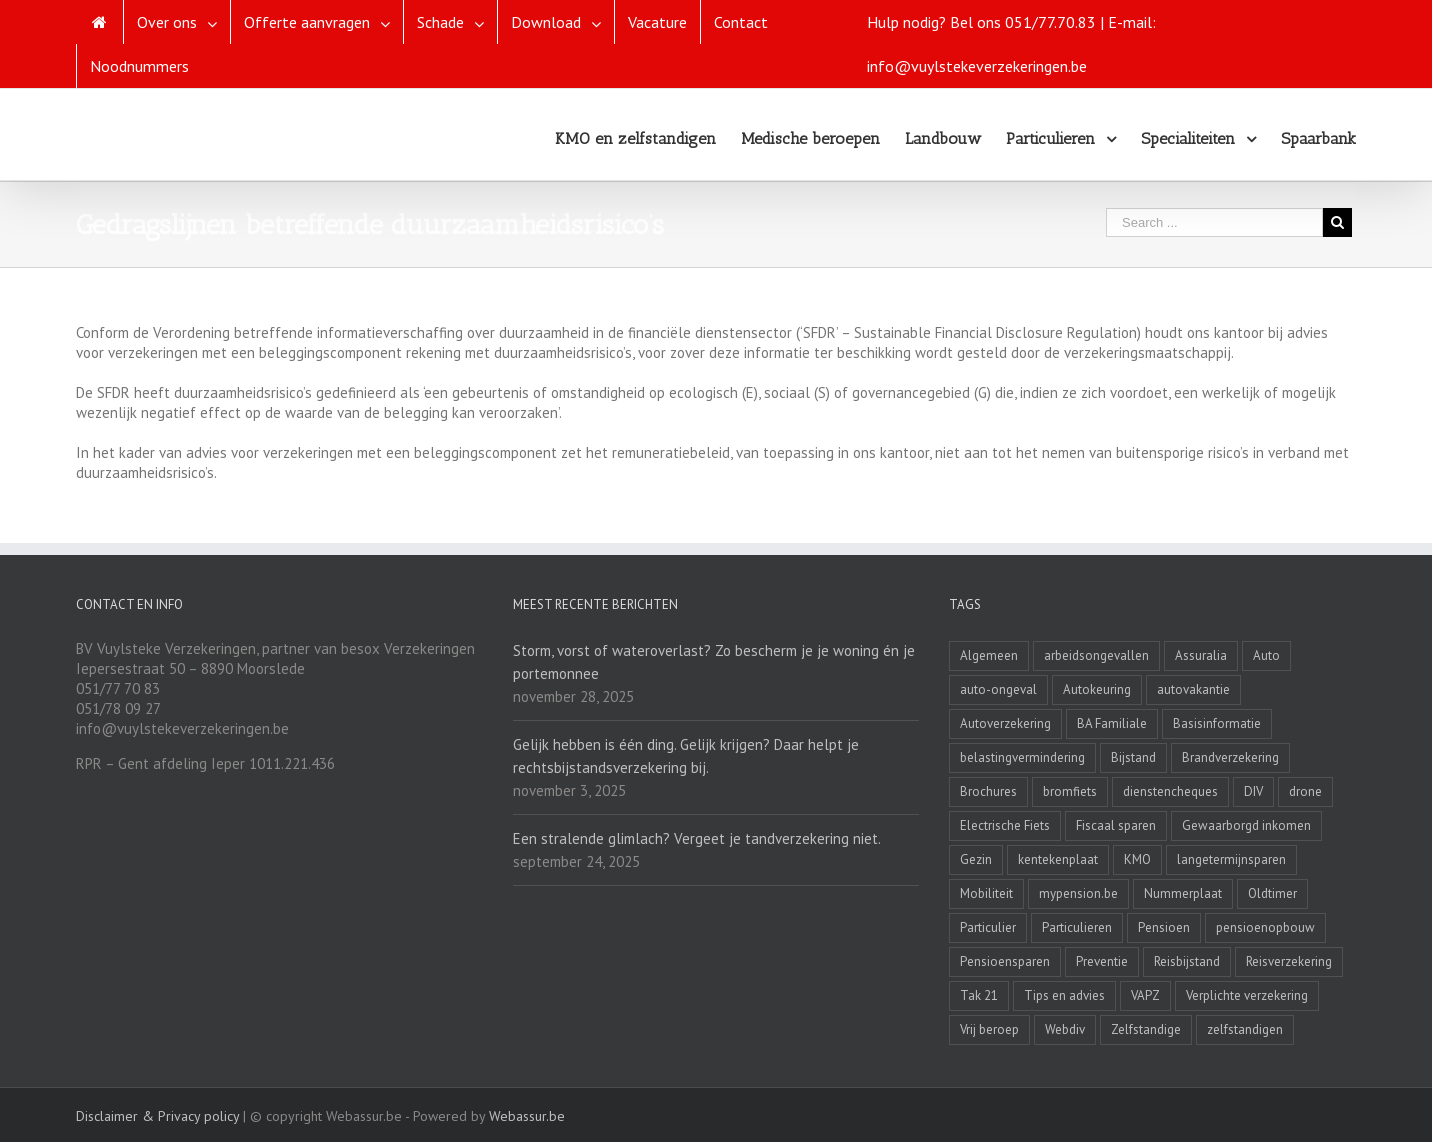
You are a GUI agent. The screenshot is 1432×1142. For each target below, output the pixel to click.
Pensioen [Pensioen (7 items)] (1164, 927)
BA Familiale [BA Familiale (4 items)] (1112, 723)
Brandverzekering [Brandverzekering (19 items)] (1230, 757)
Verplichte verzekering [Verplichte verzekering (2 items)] (1247, 995)
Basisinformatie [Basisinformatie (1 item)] (1217, 723)
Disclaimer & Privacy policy (157, 1116)
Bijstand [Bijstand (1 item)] (1133, 757)
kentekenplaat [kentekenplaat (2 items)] (1058, 859)
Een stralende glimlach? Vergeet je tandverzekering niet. (697, 838)
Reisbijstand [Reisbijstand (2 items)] (1187, 961)
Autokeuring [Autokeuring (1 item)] (1097, 689)
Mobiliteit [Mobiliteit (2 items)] (986, 893)
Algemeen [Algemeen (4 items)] (989, 655)
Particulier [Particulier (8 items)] (988, 927)
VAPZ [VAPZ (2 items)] (1145, 995)
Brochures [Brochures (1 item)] (988, 791)
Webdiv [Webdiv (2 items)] (1065, 1029)
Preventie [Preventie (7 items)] (1102, 961)
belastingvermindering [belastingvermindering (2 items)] (1022, 757)
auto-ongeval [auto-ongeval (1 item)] (998, 689)
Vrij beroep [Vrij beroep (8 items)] (989, 1029)
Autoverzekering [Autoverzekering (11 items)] (1005, 723)
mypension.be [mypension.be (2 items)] (1078, 893)
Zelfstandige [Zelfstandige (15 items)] (1146, 1029)
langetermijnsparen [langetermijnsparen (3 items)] (1231, 859)
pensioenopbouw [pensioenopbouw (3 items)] (1265, 927)
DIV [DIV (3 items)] (1253, 791)
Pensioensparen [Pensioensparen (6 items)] (1005, 961)
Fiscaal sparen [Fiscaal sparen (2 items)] (1116, 825)
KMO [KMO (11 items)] (1137, 859)
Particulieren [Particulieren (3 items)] (1077, 927)
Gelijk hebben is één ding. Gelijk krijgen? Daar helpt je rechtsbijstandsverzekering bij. (686, 756)
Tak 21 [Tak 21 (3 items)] (979, 995)
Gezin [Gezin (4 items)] (976, 859)
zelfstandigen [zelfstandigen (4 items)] (1245, 1029)
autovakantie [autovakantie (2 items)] (1193, 689)
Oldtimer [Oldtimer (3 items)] (1272, 893)
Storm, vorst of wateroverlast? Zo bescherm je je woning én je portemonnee (714, 662)
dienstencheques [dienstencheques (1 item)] (1170, 791)
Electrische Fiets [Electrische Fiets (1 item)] (1005, 825)
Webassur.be (527, 1116)
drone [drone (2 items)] (1305, 791)
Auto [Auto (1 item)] (1266, 655)
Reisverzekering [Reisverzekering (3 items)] (1289, 961)
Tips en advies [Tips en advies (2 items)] (1064, 995)
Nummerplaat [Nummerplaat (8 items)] (1183, 893)
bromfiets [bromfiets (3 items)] (1070, 791)
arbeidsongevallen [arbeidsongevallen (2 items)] (1096, 655)
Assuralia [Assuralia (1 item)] (1201, 655)
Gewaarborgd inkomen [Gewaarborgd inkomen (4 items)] (1246, 825)
